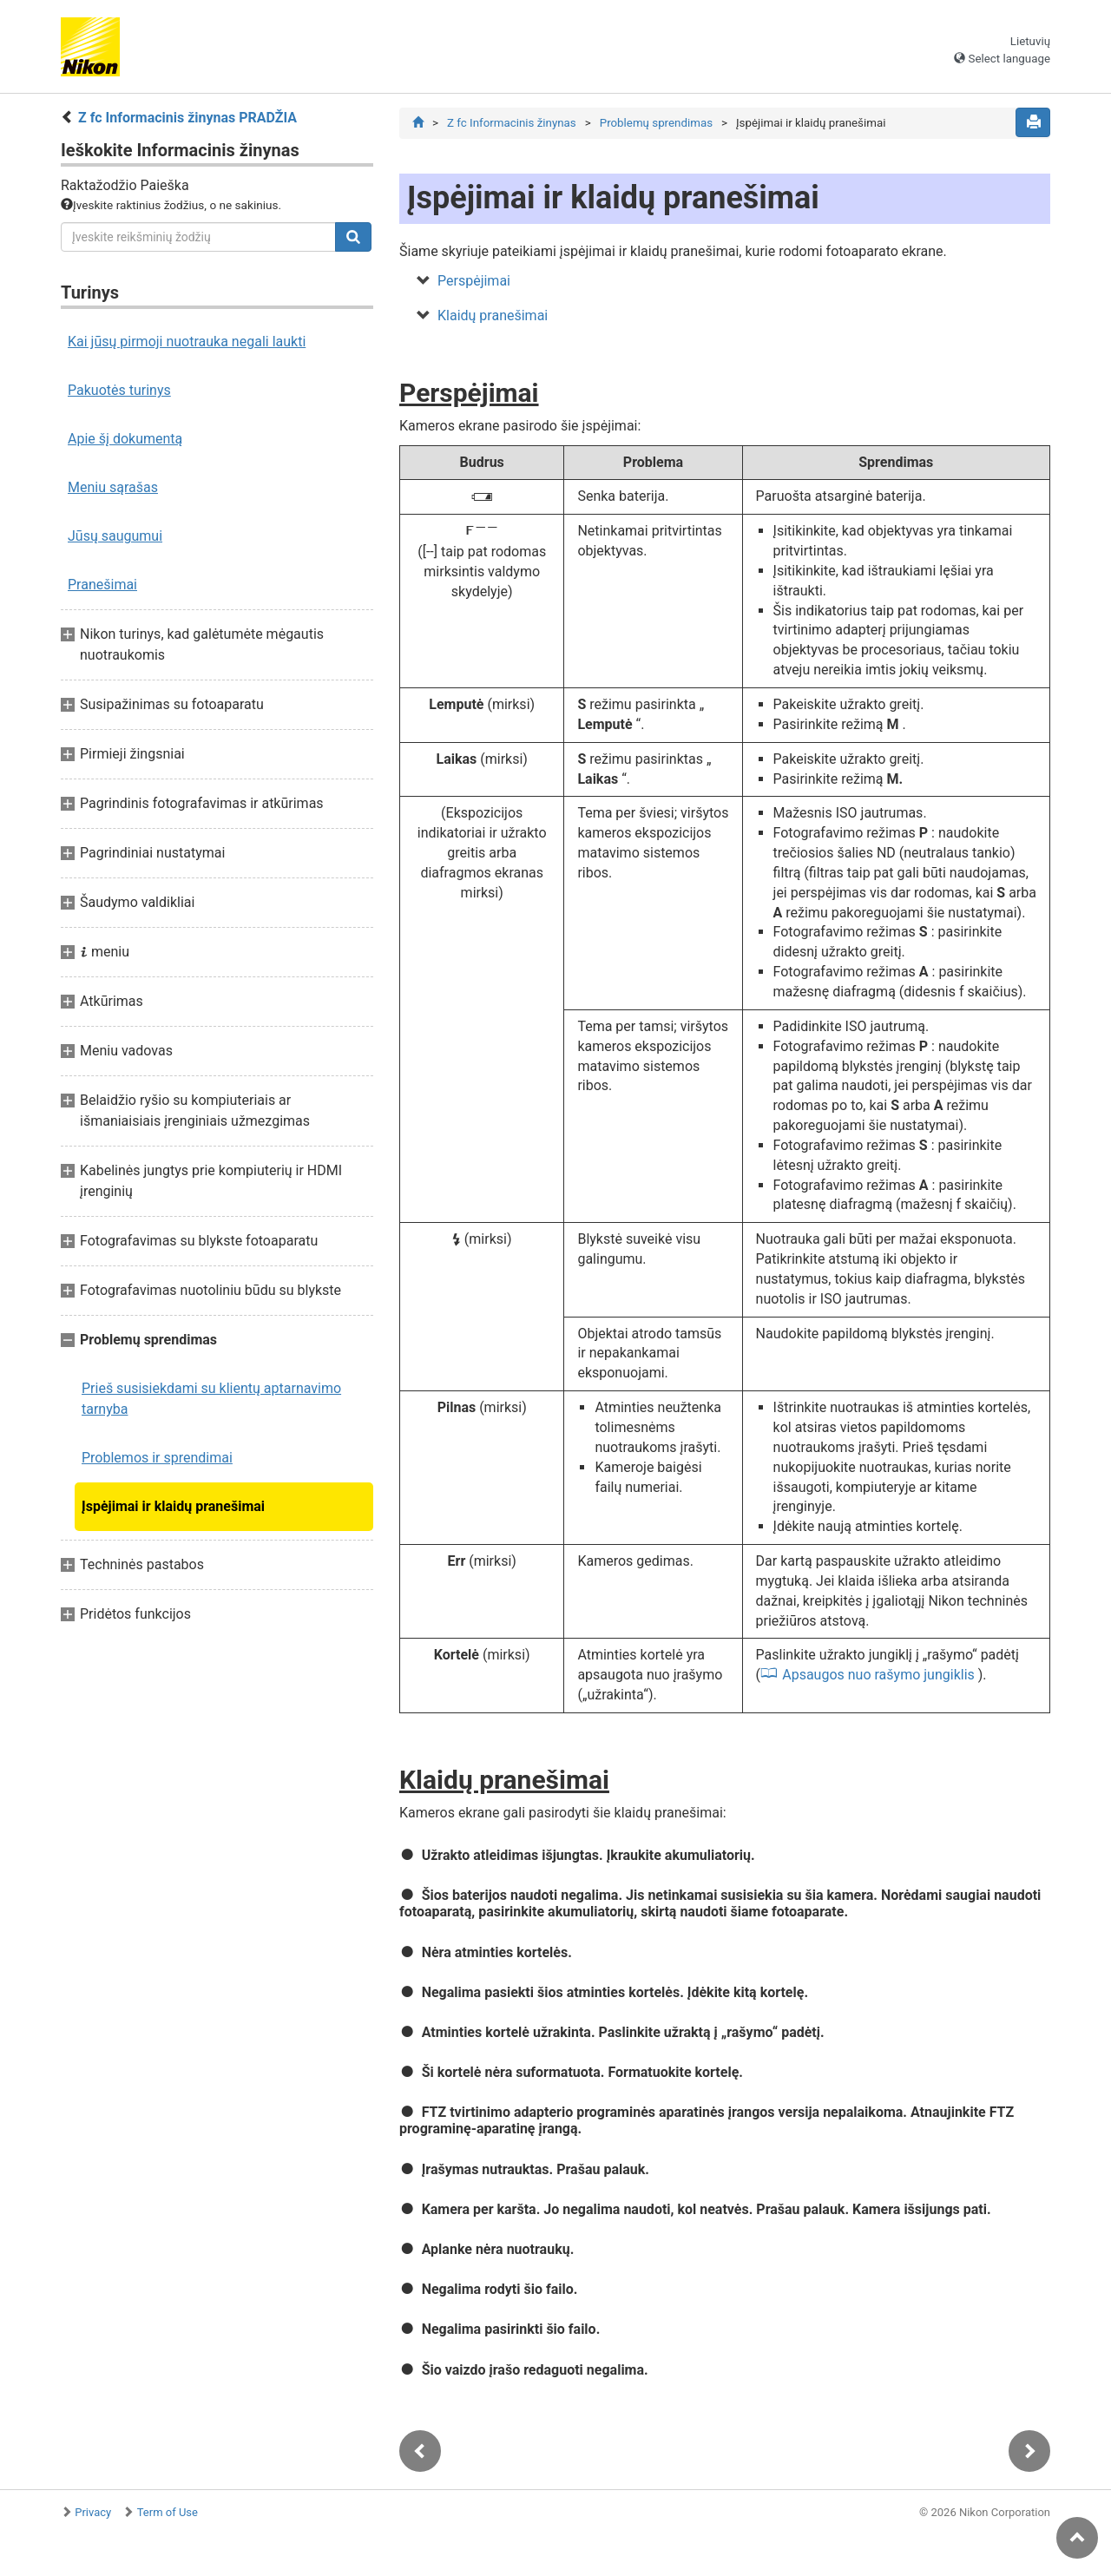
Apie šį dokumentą (125, 438)
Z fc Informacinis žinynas (511, 122)
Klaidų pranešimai (492, 315)
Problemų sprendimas (656, 122)
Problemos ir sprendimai (157, 1457)
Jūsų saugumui (115, 536)
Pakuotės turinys (119, 390)
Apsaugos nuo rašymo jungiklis (878, 1674)
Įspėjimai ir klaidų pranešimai (173, 1506)
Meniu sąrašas (113, 487)
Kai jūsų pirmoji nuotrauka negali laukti (187, 341)
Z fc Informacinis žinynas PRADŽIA (187, 117)
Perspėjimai (473, 281)
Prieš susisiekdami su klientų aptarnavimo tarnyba (211, 1398)
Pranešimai (102, 584)
